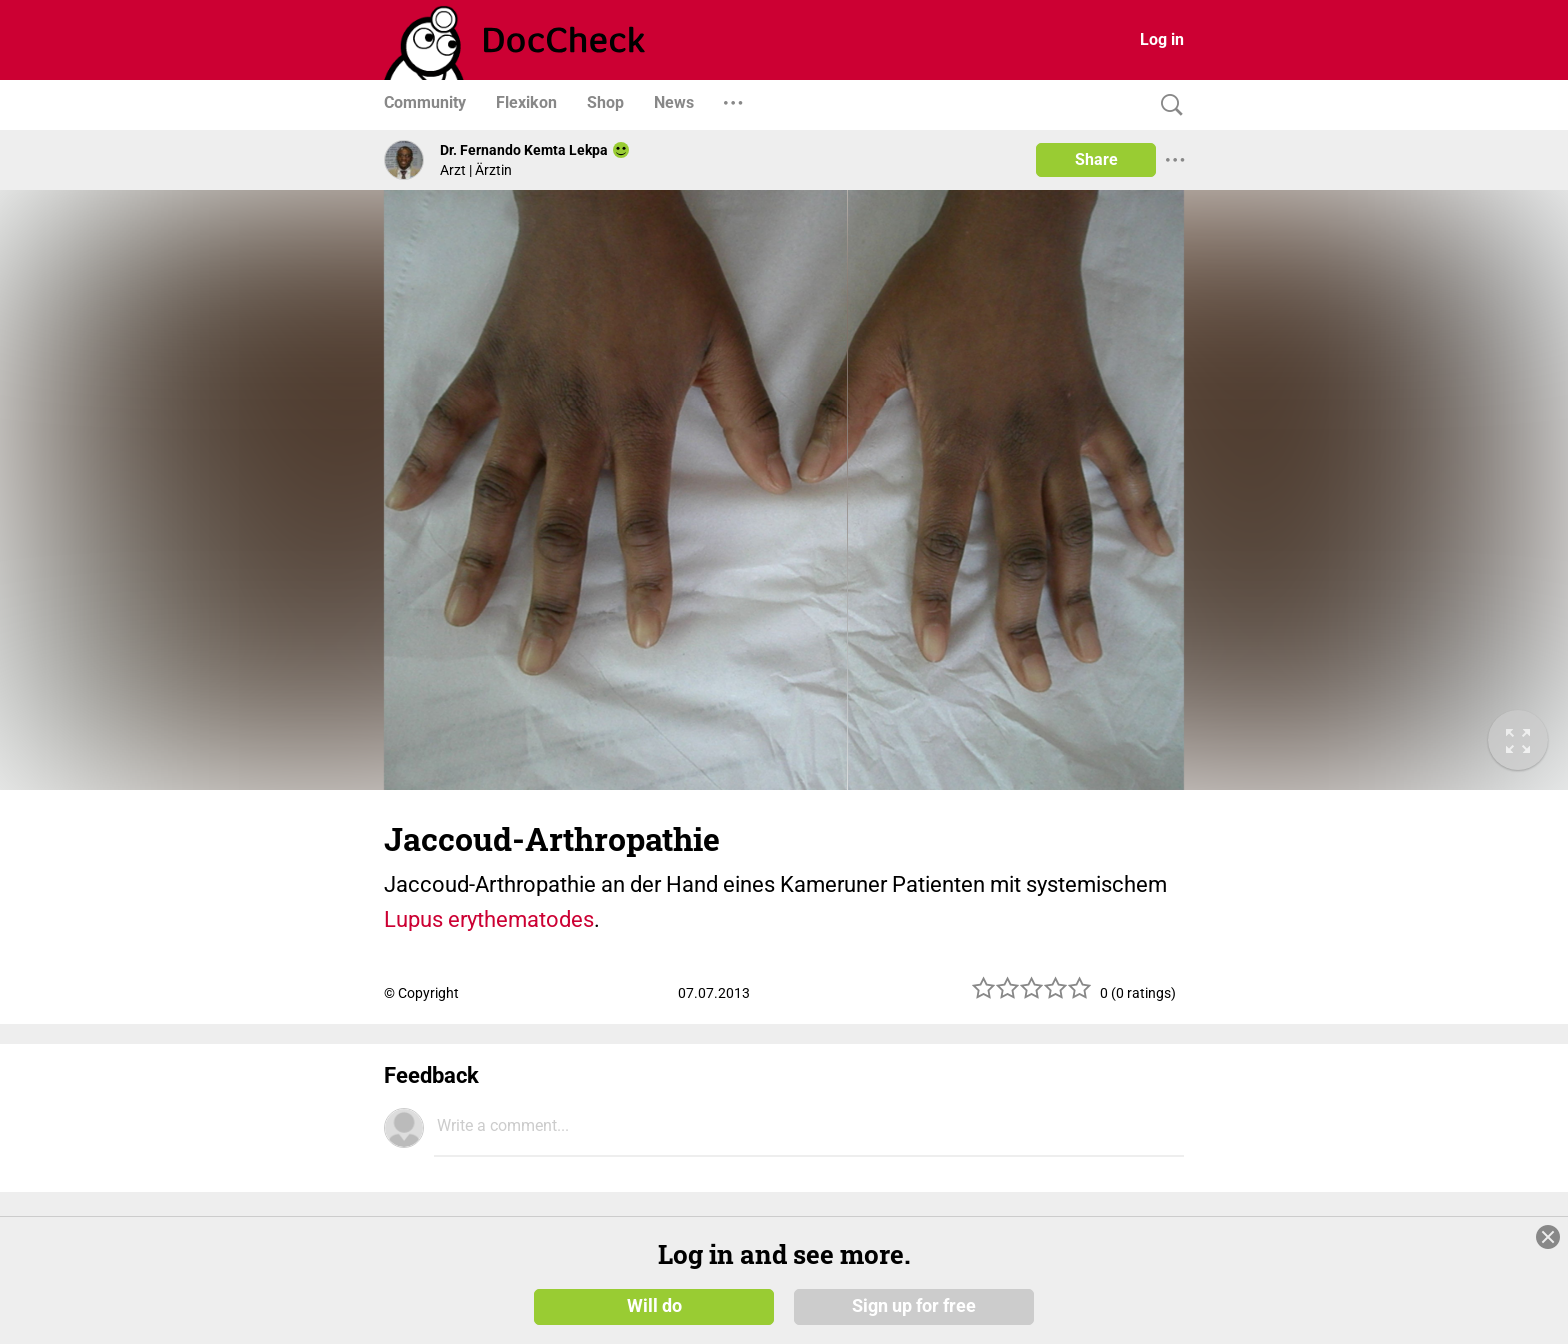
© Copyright (421, 993)
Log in (1162, 39)
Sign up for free (914, 1306)
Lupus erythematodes (489, 919)
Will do (654, 1306)
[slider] (1032, 995)
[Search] (1167, 105)
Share (1096, 159)
